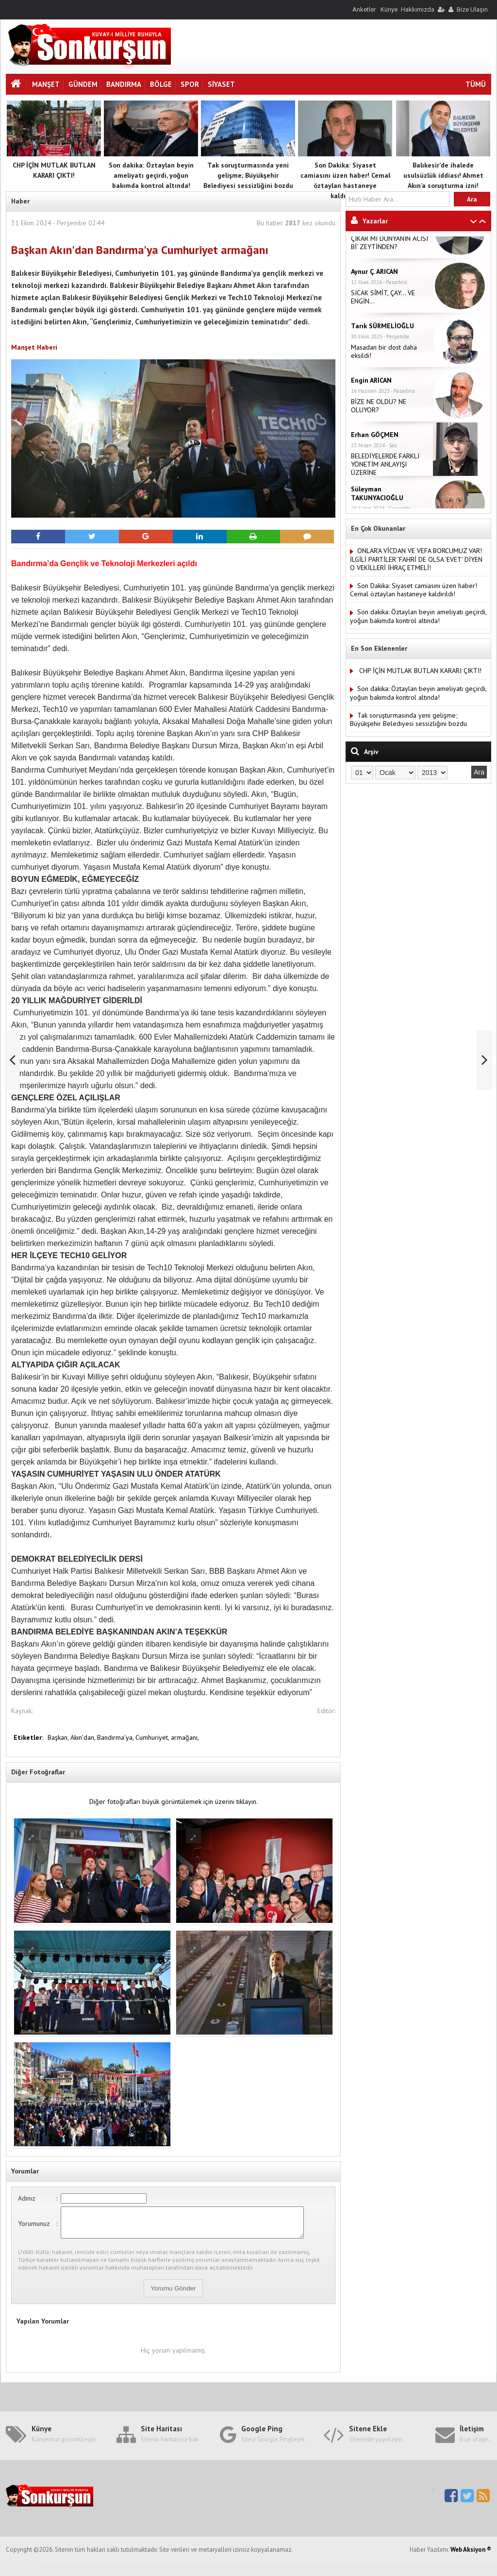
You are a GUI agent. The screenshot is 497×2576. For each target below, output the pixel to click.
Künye (389, 9)
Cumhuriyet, (153, 1737)
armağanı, (185, 1737)
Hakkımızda (417, 9)
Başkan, (59, 1737)
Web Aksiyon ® (470, 2555)
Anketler (364, 9)
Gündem (83, 84)
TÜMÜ (475, 84)
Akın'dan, (83, 1737)
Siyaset (221, 84)
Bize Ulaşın (472, 9)
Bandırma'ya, (116, 1737)
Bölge (161, 84)
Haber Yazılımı (21, 2571)
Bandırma (123, 84)
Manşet (46, 84)
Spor (190, 84)
